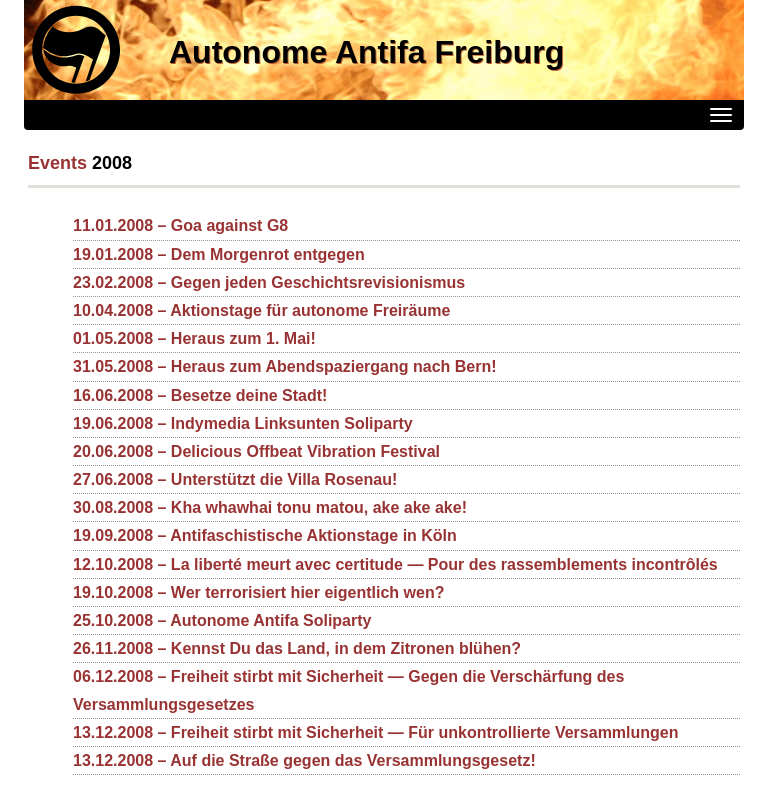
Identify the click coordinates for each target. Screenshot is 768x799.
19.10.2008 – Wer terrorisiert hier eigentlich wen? (258, 592)
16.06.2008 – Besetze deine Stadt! (200, 395)
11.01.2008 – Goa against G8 (180, 225)
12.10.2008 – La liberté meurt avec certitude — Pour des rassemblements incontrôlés (395, 564)
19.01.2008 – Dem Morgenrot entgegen (219, 254)
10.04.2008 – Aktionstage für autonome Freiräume (261, 310)
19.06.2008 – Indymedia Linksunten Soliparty (243, 423)
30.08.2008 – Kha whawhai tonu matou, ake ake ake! (270, 507)
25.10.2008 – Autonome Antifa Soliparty (222, 620)
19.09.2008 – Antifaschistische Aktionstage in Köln (265, 535)
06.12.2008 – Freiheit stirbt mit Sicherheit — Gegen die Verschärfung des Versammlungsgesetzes (348, 690)
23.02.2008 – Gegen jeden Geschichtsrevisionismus (269, 282)
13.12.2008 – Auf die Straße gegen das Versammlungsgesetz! (304, 760)
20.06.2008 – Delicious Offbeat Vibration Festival (256, 451)
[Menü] (721, 115)
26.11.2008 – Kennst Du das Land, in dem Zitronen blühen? (297, 648)
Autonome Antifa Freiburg (366, 52)
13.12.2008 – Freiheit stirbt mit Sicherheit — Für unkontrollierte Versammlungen (376, 732)
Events (57, 163)
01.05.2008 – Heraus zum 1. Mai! (194, 338)
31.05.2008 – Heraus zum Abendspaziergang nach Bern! (285, 366)
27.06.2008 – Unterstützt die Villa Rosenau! (235, 479)
